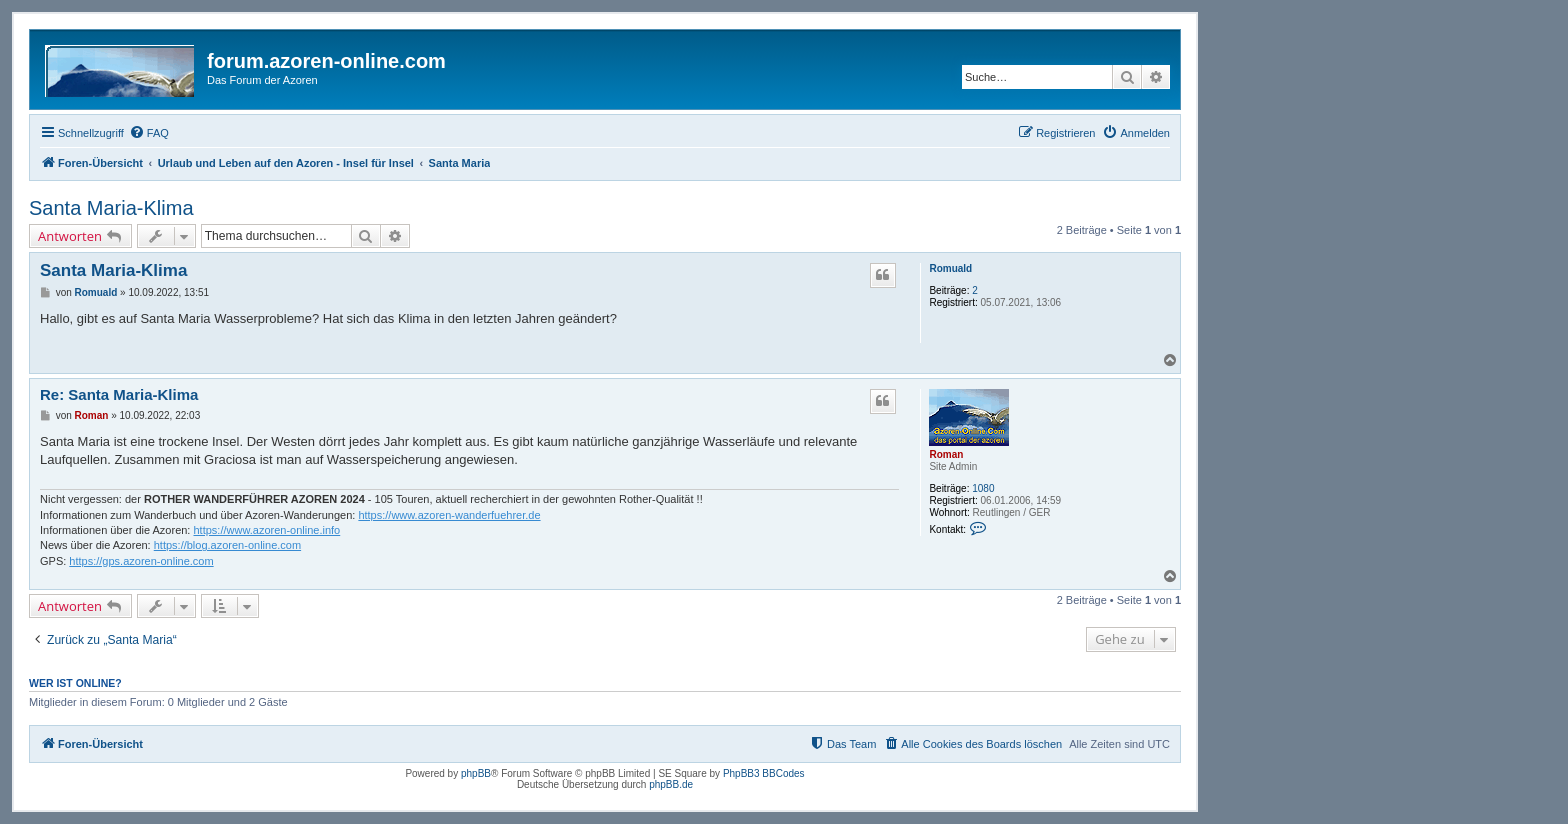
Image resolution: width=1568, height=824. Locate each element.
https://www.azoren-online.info (266, 530)
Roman (946, 454)
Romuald (950, 268)
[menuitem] (149, 133)
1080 (983, 488)
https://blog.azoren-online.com (227, 545)
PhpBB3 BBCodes (764, 773)
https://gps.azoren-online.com (141, 561)
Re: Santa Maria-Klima (119, 394)
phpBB (476, 773)
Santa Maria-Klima (111, 208)
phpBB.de (671, 784)
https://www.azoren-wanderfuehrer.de (449, 515)
